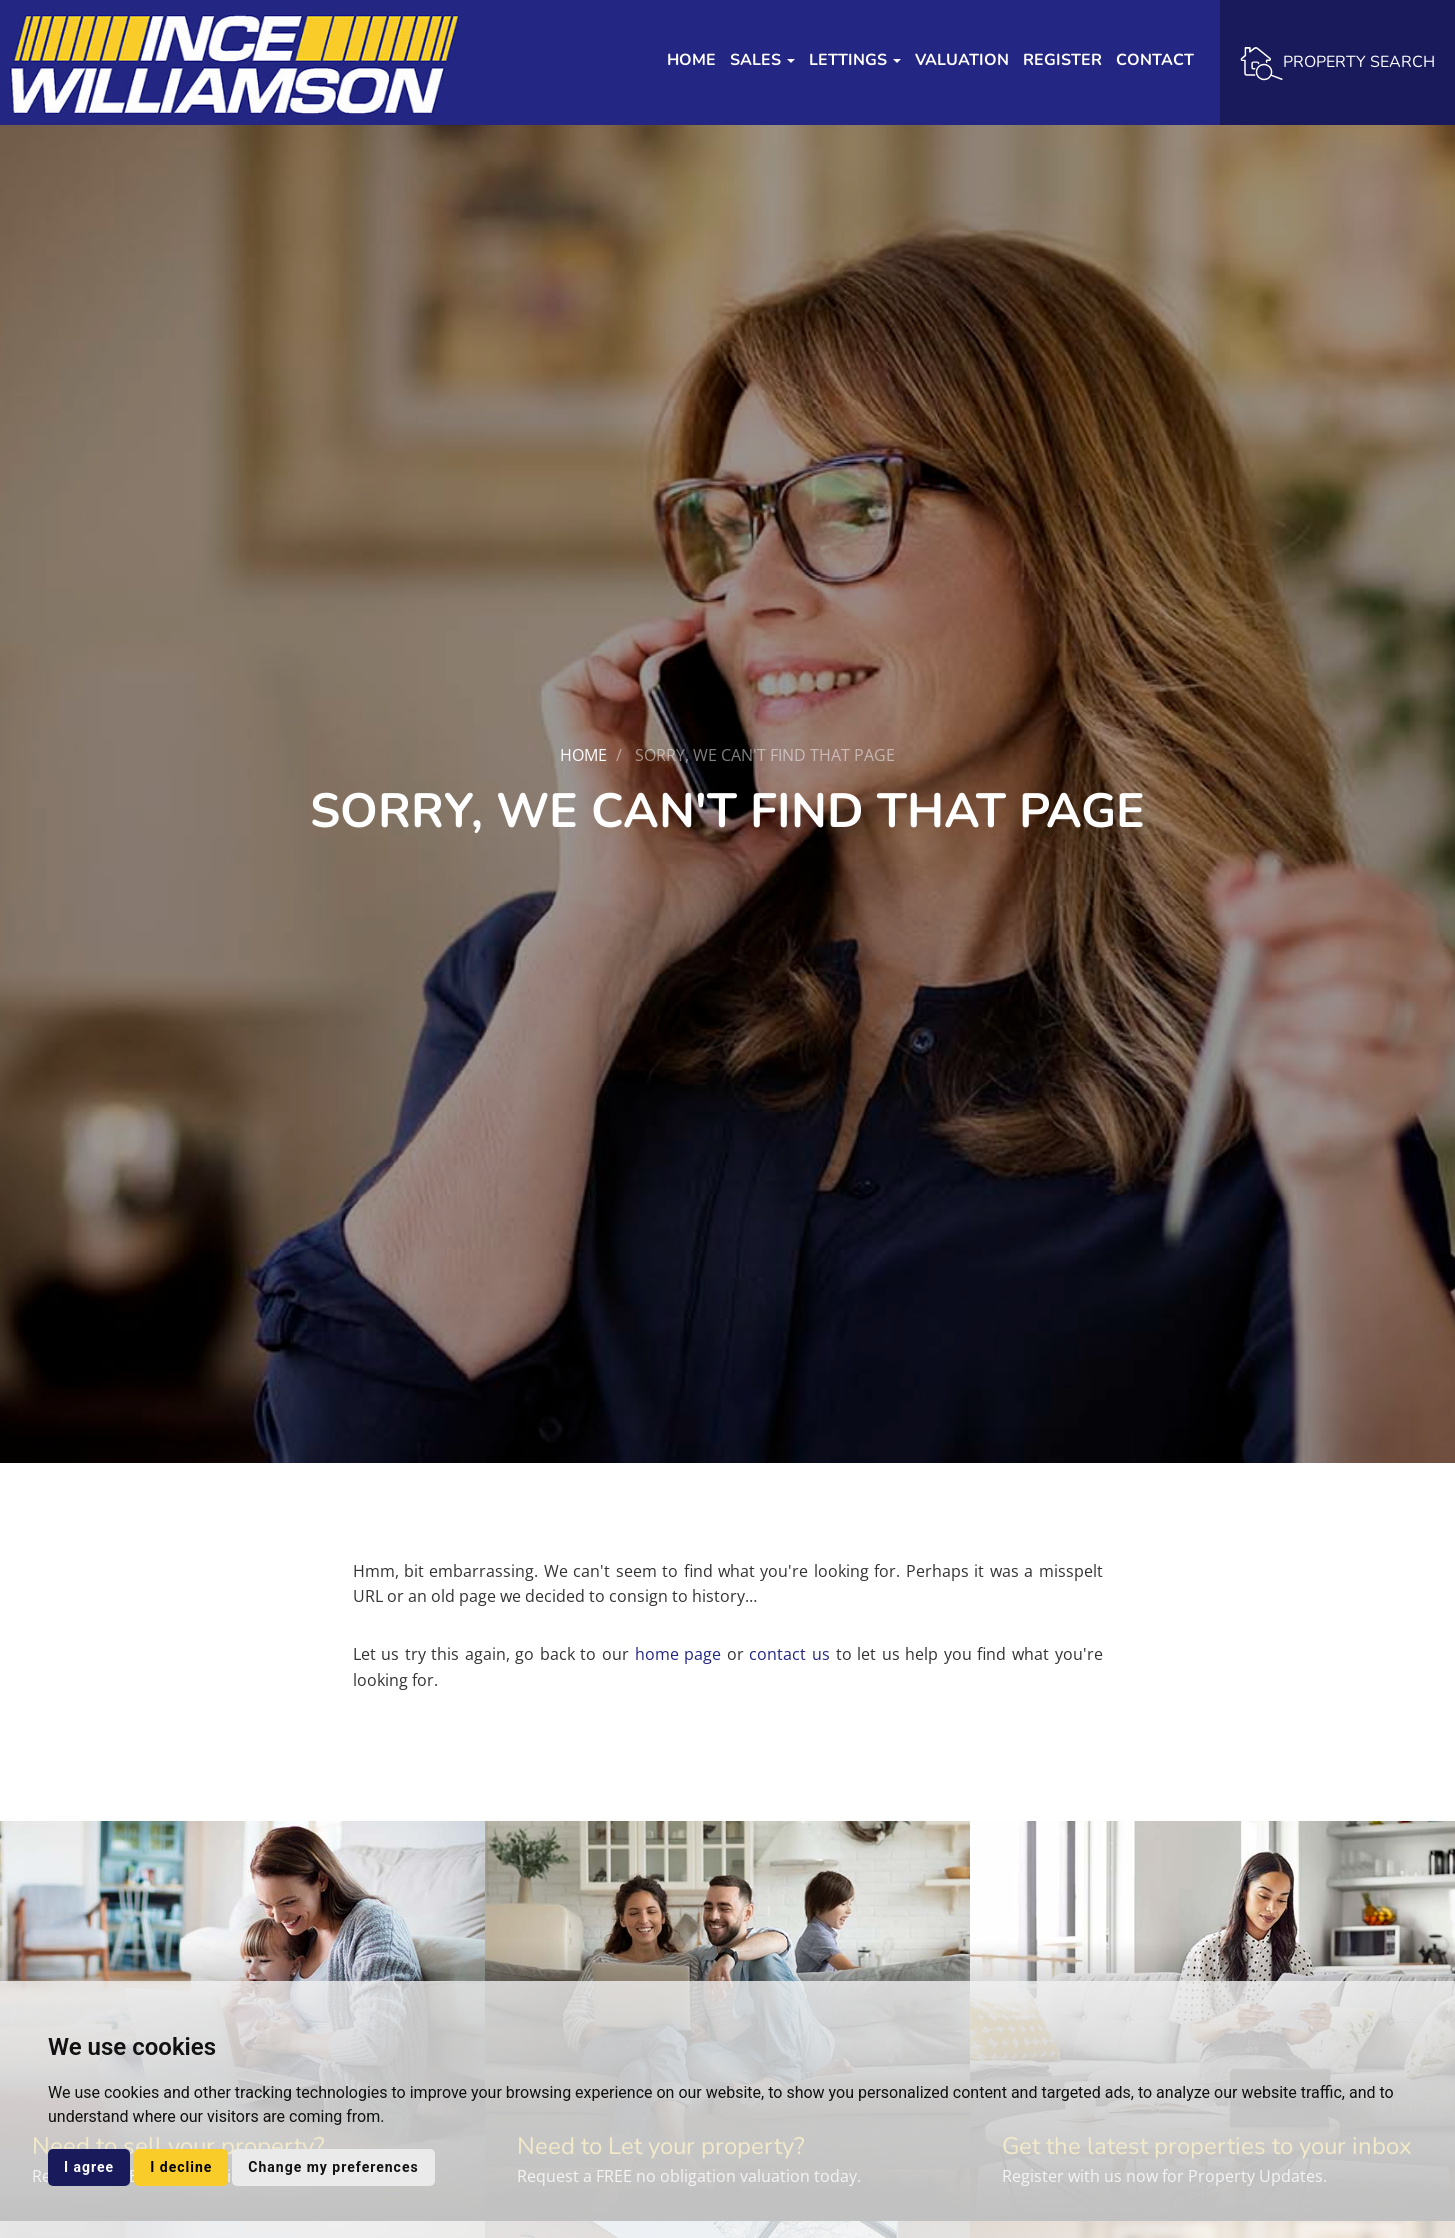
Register (1062, 60)
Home (691, 60)
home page (678, 1654)
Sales (762, 60)
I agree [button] (89, 2167)
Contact (1155, 60)
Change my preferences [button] (333, 2167)
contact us (789, 1654)
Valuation (962, 60)
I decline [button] (181, 2167)
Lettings (855, 60)
